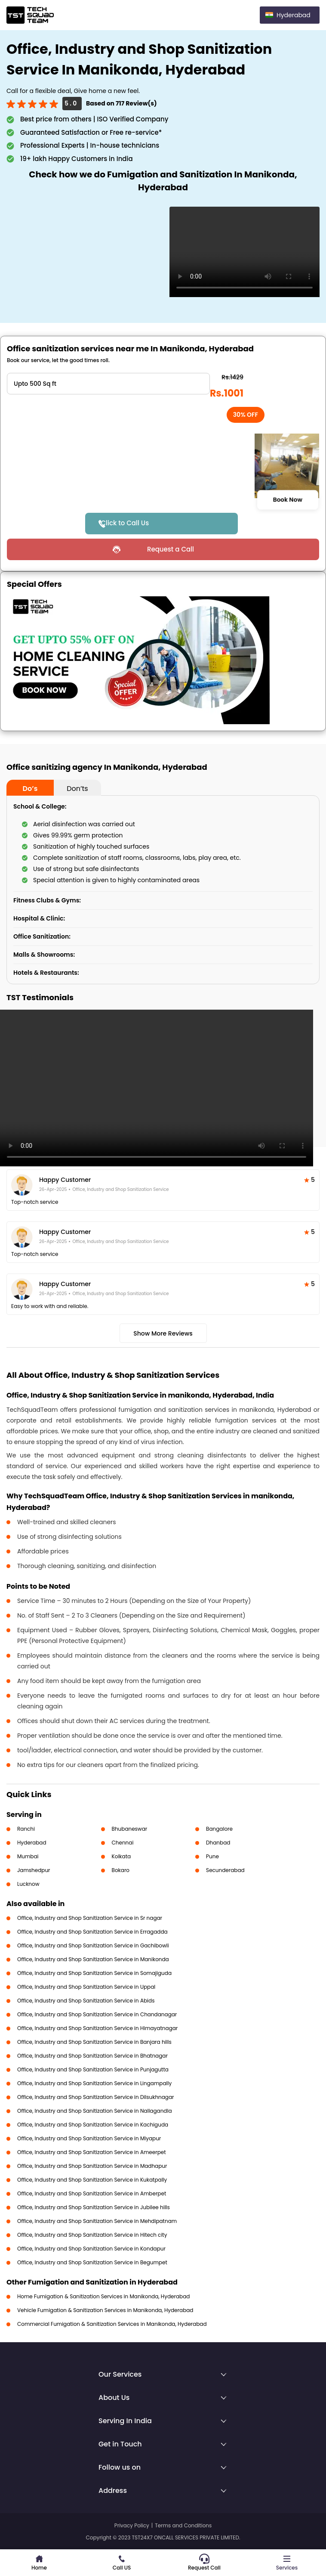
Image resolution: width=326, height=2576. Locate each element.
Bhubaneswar (130, 1828)
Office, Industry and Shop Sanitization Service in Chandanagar (97, 2014)
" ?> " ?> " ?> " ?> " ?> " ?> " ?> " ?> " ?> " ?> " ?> (108, 383)
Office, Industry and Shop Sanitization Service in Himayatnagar (97, 2028)
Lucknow (28, 1884)
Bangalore (219, 1828)
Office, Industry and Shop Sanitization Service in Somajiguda (94, 1973)
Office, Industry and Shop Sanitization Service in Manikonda (93, 1959)
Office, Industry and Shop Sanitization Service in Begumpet (92, 2262)
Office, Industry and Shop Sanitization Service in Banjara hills (94, 2042)
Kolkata (121, 1856)
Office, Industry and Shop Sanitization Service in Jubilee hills (93, 2207)
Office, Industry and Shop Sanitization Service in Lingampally (94, 2083)
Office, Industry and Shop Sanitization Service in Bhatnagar (92, 2055)
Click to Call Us (125, 522)
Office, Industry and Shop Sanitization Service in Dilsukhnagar (95, 2097)
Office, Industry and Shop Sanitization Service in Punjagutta (93, 2069)
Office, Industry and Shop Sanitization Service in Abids (85, 2000)
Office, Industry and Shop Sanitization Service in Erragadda (92, 1931)
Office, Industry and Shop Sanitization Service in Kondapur (91, 2248)
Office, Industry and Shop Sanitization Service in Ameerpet (91, 2152)
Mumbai (28, 1856)
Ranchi (26, 1828)
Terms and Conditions (183, 2525)
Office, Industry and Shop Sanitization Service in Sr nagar (89, 1918)
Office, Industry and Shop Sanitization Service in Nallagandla (94, 2110)
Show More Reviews (163, 1333)
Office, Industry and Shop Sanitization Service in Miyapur (89, 2138)
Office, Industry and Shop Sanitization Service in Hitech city (92, 2234)
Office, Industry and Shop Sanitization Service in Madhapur (92, 2166)
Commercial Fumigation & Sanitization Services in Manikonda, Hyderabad (112, 2324)
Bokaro (120, 1870)
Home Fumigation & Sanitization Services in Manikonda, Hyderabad (103, 2296)
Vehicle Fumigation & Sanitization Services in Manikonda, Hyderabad (105, 2310)
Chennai (123, 1842)
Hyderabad (31, 1842)
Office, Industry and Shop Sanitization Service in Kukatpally (92, 2179)
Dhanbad (218, 1842)
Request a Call (170, 549)
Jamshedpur (33, 1870)
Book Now (287, 499)
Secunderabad (225, 1870)
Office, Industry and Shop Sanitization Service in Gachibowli (93, 1945)
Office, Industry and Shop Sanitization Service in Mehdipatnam (97, 2221)
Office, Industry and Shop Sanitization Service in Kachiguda (92, 2124)
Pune (212, 1856)
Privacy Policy (131, 2525)
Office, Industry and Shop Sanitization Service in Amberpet (91, 2193)
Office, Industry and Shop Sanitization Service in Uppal (86, 1986)
